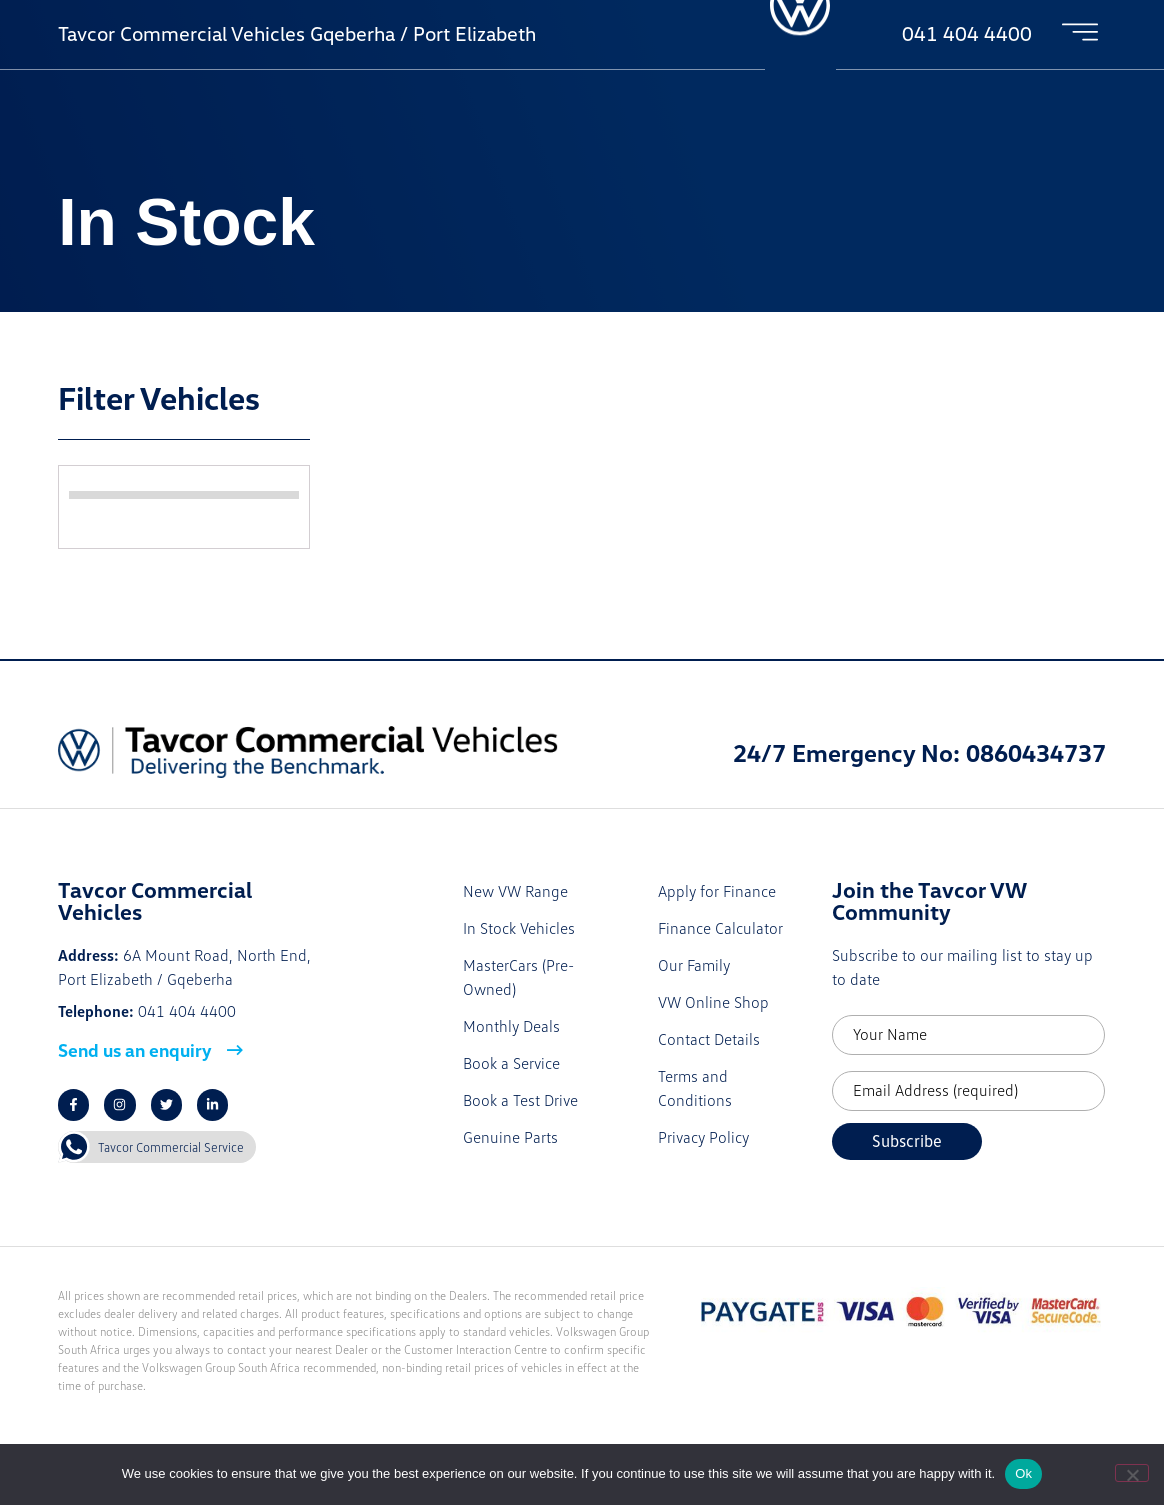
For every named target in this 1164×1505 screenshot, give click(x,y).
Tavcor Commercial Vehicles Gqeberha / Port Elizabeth (297, 33)
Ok (1023, 1473)
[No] (1132, 1473)
